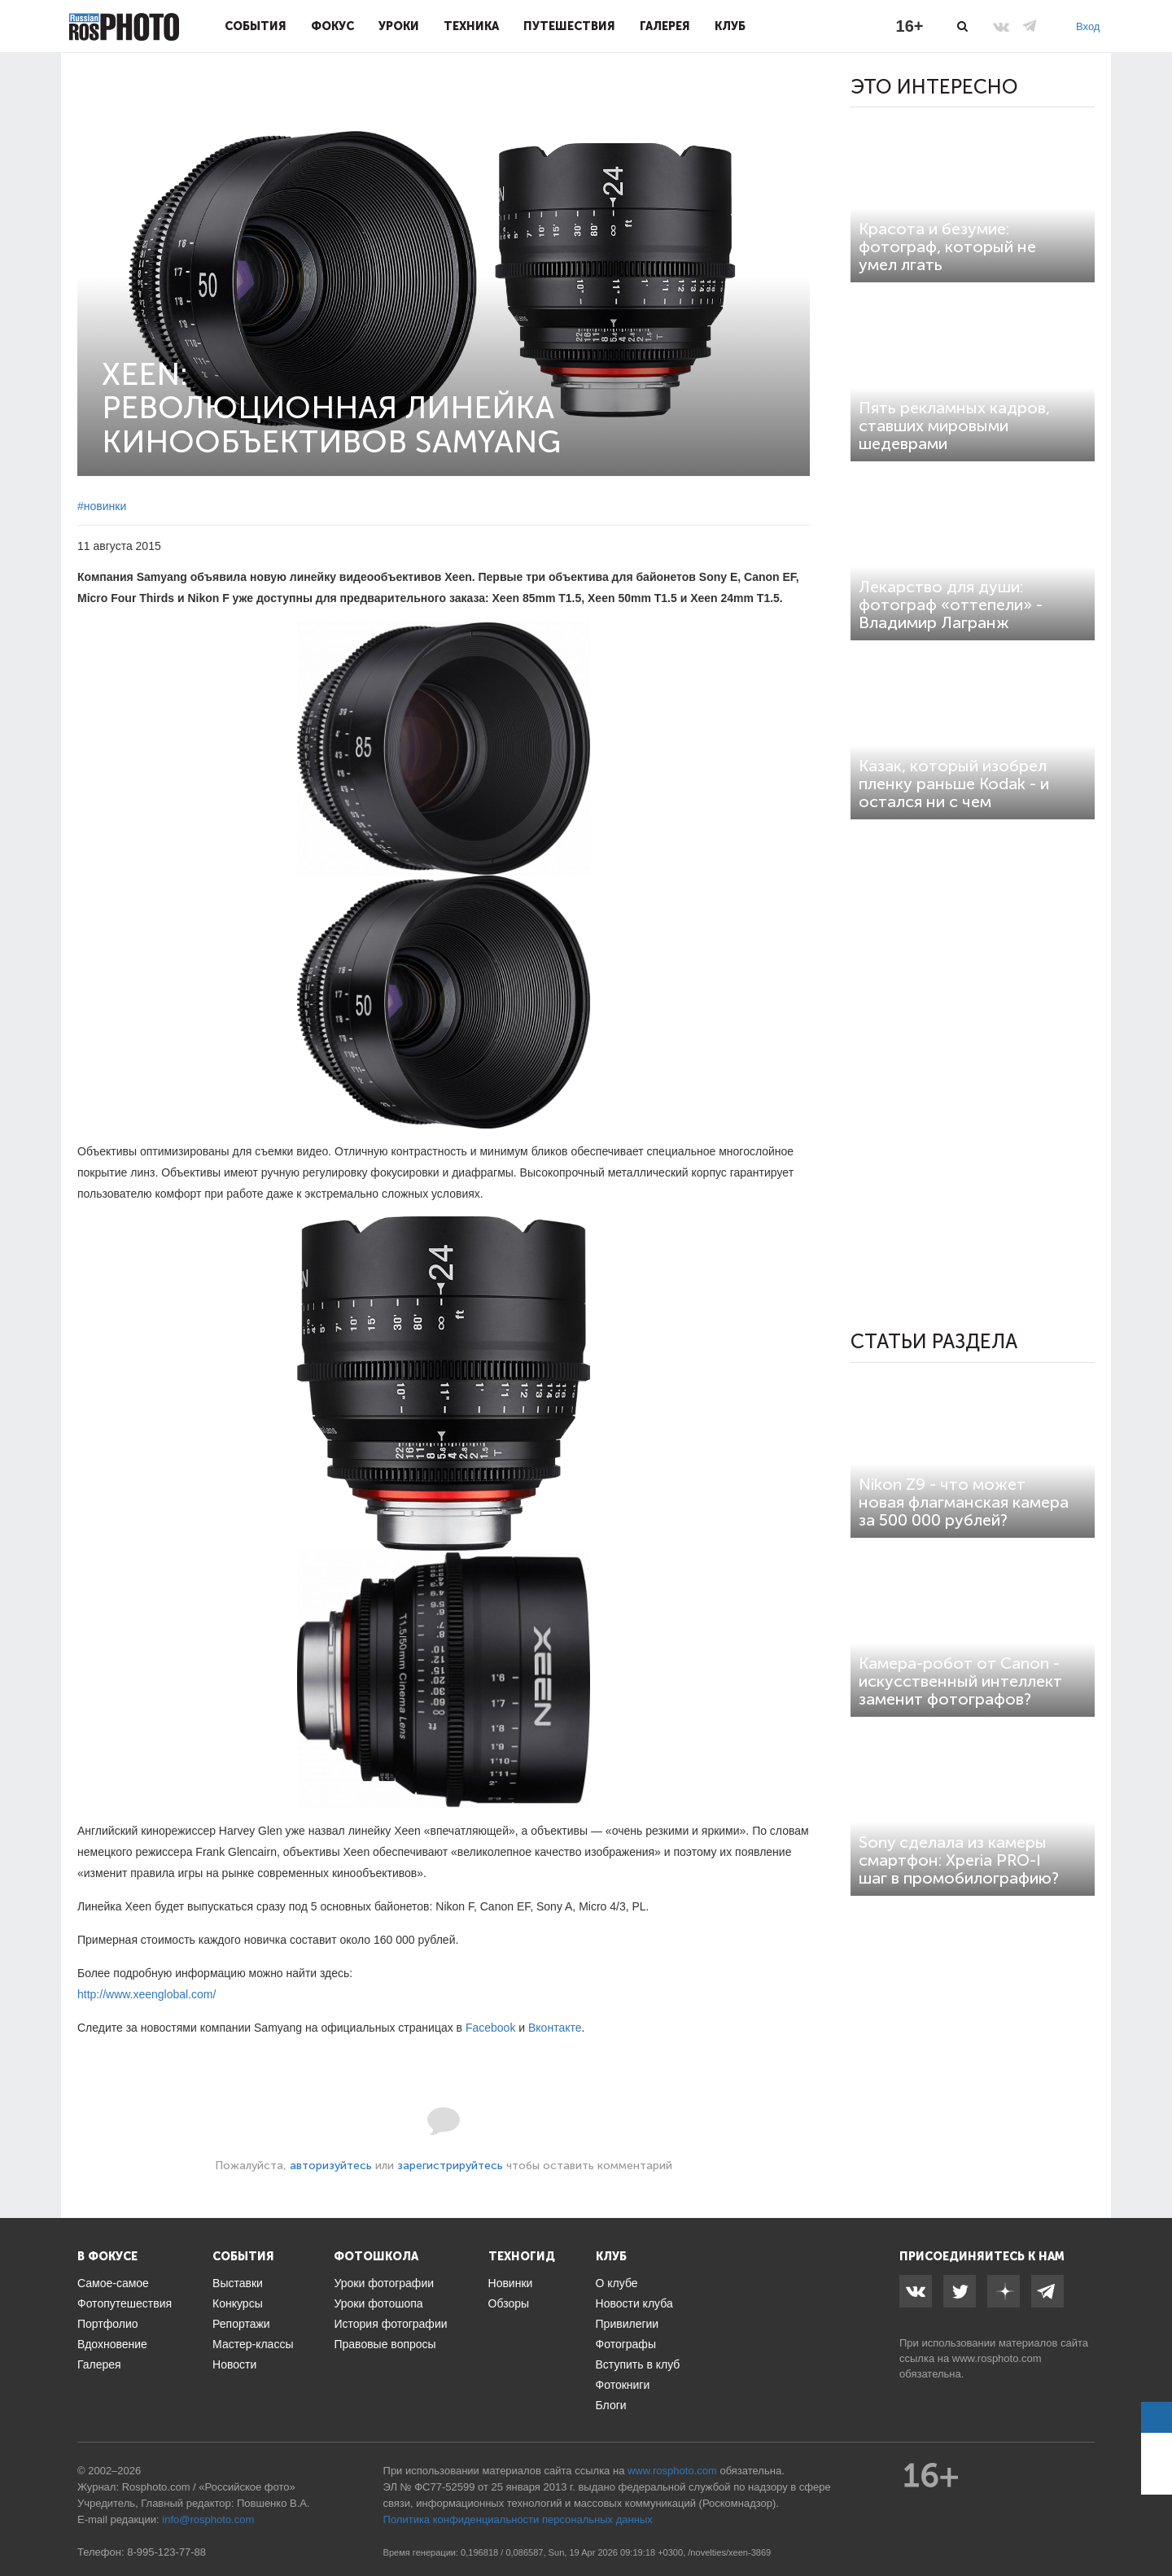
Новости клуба (634, 2303)
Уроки (398, 26)
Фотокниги (623, 2384)
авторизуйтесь (331, 2165)
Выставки (237, 2283)
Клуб (730, 26)
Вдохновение (112, 2344)
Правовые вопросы (384, 2344)
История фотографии (390, 2323)
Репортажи (241, 2323)
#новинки (101, 506)
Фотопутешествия (124, 2303)
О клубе (617, 2283)
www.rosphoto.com (997, 2358)
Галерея (665, 26)
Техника (471, 26)
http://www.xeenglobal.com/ (146, 1994)
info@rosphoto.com (208, 2519)
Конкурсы (237, 2303)
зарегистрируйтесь (450, 2165)
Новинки (510, 2283)
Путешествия (569, 26)
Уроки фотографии (384, 2283)
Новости (234, 2364)
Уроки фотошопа (378, 2303)
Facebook (490, 2027)
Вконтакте (555, 2027)
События (255, 26)
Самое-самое (113, 2283)
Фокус (332, 26)
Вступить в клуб (638, 2364)
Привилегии (627, 2323)
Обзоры (509, 2303)
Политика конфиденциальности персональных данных (518, 2519)
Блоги (611, 2405)
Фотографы (626, 2344)
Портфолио (107, 2323)
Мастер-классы (252, 2344)
